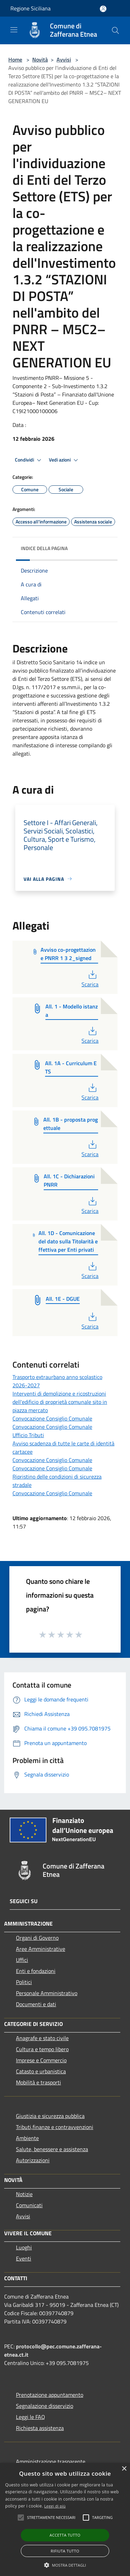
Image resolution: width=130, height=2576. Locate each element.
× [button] (124, 2469)
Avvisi (64, 59)
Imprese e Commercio (41, 2060)
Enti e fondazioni (35, 1971)
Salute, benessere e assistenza (52, 2149)
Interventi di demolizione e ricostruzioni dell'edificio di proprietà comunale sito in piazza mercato (59, 1401)
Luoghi (24, 2247)
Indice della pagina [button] (44, 548)
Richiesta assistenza (40, 2428)
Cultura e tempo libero (42, 2049)
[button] (65, 2564)
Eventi (23, 2258)
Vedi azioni (64, 460)
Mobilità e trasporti (38, 2082)
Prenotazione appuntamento (49, 2395)
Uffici (22, 1960)
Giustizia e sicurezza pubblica (50, 2116)
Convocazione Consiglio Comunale (52, 1418)
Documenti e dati (36, 2004)
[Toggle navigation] (14, 30)
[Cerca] (115, 30)
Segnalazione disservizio (44, 2406)
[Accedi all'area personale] (103, 9)
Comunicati (29, 2205)
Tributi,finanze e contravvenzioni (54, 2127)
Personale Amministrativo (46, 1993)
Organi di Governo (37, 1938)
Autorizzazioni (33, 2160)
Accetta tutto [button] (65, 2535)
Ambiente (27, 2138)
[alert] (65, 2519)
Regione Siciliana (30, 8)
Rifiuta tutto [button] (65, 2551)
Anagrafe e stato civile (42, 2038)
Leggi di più (55, 2506)
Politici (24, 1982)
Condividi (29, 460)
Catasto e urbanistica (41, 2071)
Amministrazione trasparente (50, 2461)
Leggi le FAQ (30, 2417)
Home (15, 59)
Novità (40, 59)
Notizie (24, 2194)
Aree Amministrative (40, 1949)
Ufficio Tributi (28, 1435)
